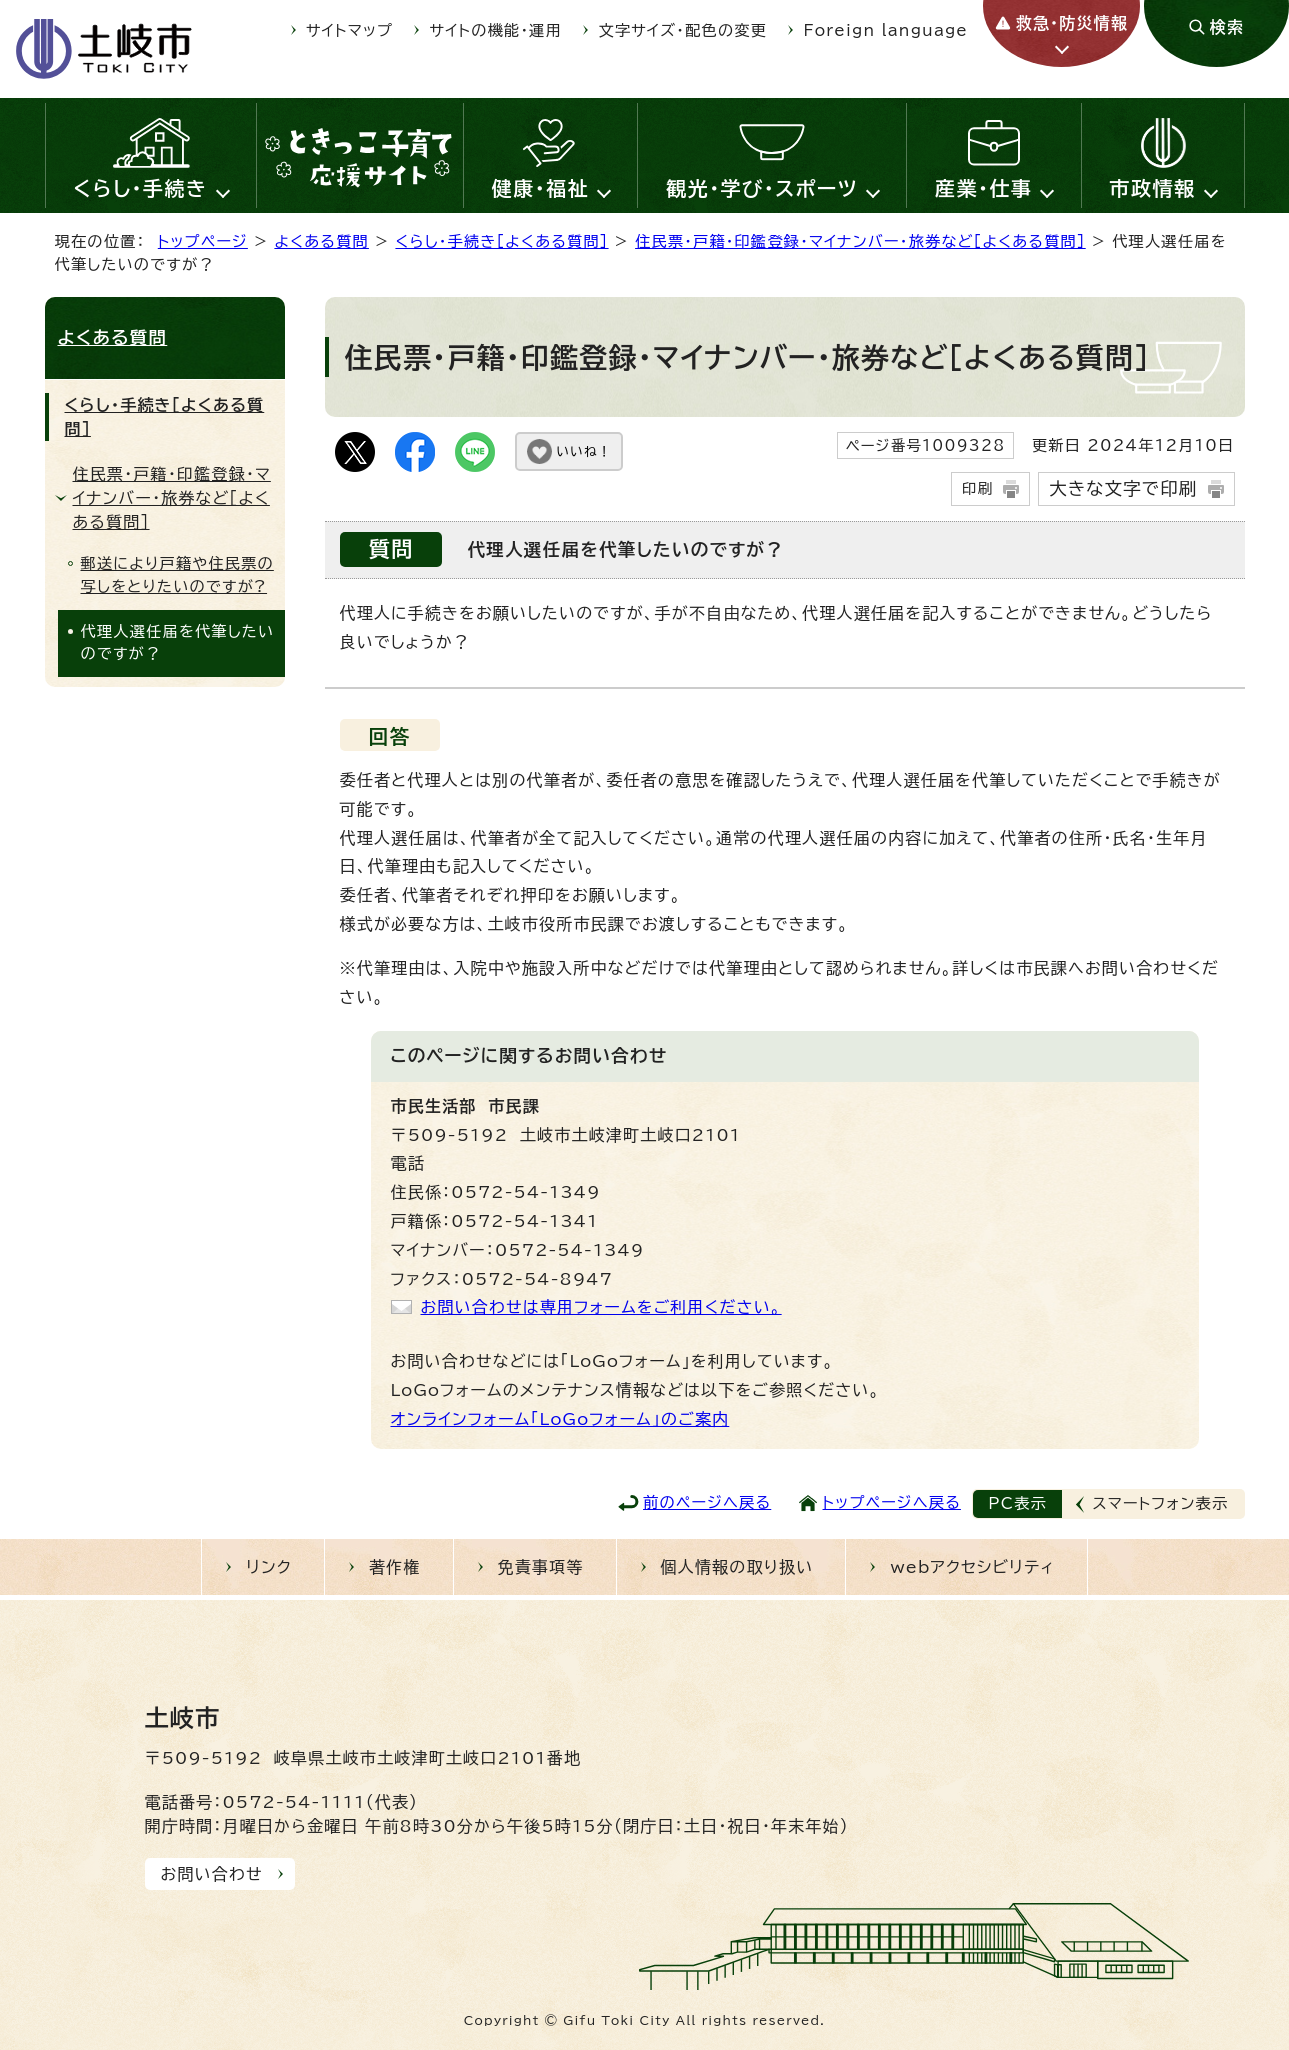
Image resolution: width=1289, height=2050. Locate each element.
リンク (269, 1567)
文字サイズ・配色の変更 (683, 30)
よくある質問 (321, 241)
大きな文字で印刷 (1123, 488)
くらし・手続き (141, 188)
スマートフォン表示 (1161, 1503)
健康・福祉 (541, 188)
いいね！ (584, 451)
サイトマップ (349, 30)
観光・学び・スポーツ (762, 188)
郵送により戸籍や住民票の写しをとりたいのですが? (177, 575)
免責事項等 (541, 1567)
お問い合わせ (212, 1874)
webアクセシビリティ (972, 1567)
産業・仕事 (984, 188)
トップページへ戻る (892, 1502)
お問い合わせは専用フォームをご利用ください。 (601, 1307)
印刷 (977, 488)
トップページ (203, 241)
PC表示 (1017, 1503)
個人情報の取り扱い (737, 1567)
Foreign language (886, 30)
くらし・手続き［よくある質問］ (501, 241)
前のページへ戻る (707, 1502)
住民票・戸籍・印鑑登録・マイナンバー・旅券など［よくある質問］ (860, 241)
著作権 (395, 1567)
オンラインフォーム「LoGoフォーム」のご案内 (560, 1419)
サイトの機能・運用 (496, 30)
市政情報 (1153, 188)
